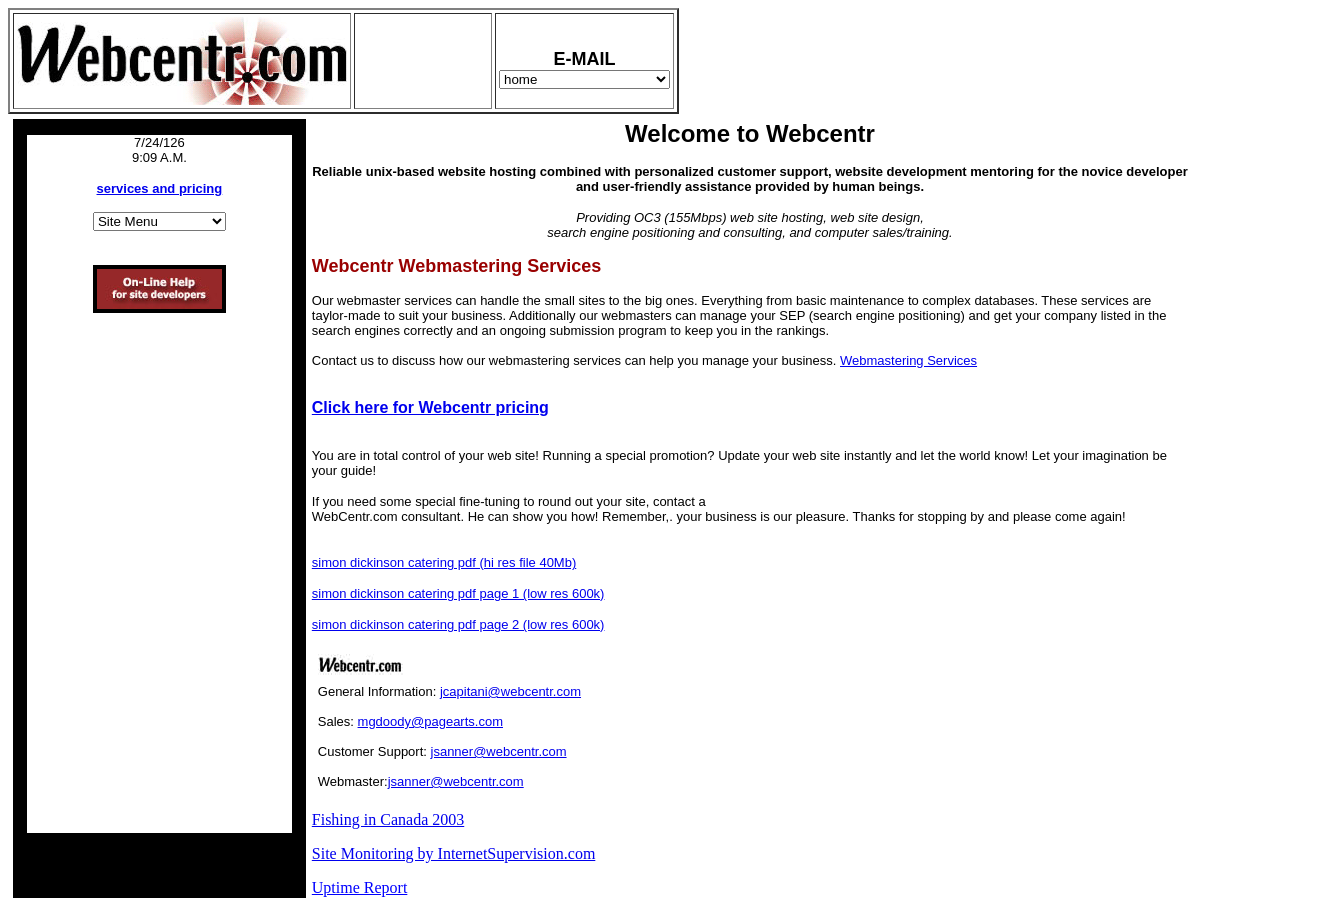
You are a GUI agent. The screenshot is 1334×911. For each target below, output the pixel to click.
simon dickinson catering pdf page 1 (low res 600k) (458, 593)
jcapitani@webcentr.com (510, 691)
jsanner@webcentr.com (499, 751)
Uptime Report (360, 887)
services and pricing (160, 188)
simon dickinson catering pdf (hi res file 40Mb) (444, 562)
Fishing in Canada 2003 (388, 819)
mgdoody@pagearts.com (430, 721)
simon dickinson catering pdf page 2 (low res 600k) (458, 624)
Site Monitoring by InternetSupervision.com (454, 853)
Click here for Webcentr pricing (430, 407)
